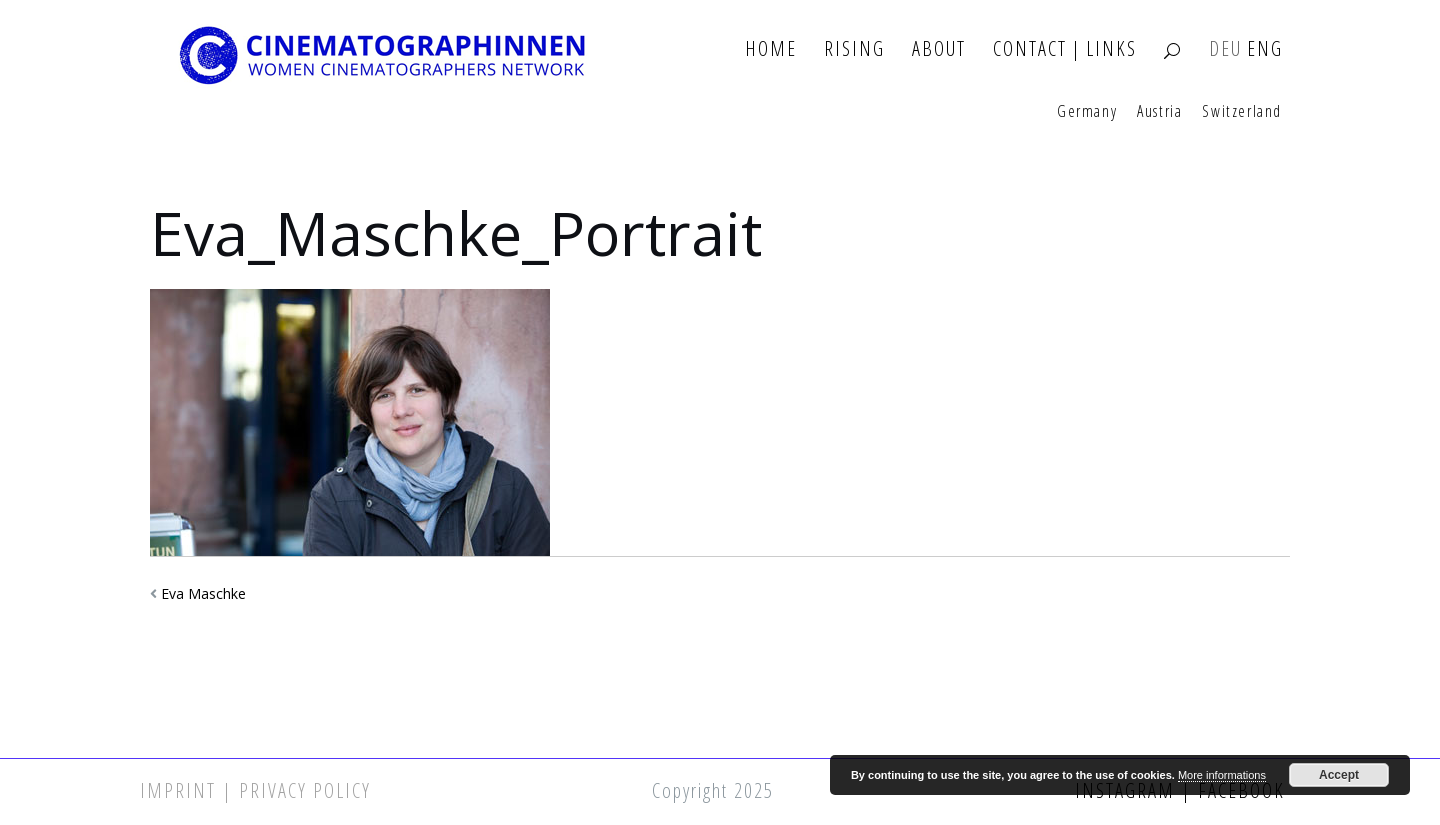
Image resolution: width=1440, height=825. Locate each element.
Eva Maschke (203, 593)
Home (771, 49)
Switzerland (1242, 112)
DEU (1225, 49)
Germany (1087, 112)
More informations (1222, 775)
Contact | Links (1065, 49)
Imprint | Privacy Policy (255, 790)
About (939, 49)
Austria (1159, 112)
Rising (854, 49)
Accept (1339, 775)
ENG (1265, 49)
